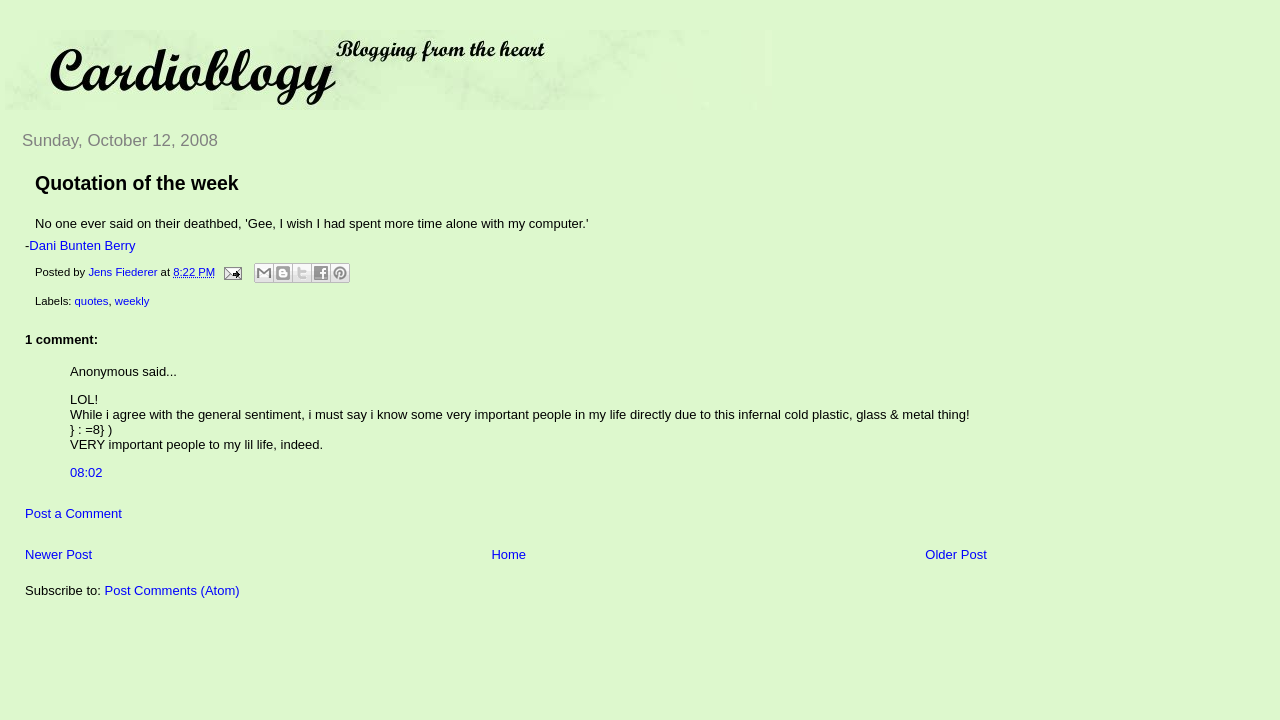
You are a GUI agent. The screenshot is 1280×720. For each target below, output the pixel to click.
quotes (92, 301)
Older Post (955, 554)
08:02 (86, 472)
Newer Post (58, 554)
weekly (132, 301)
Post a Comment (73, 513)
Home (508, 554)
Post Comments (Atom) (172, 590)
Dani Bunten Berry (82, 245)
